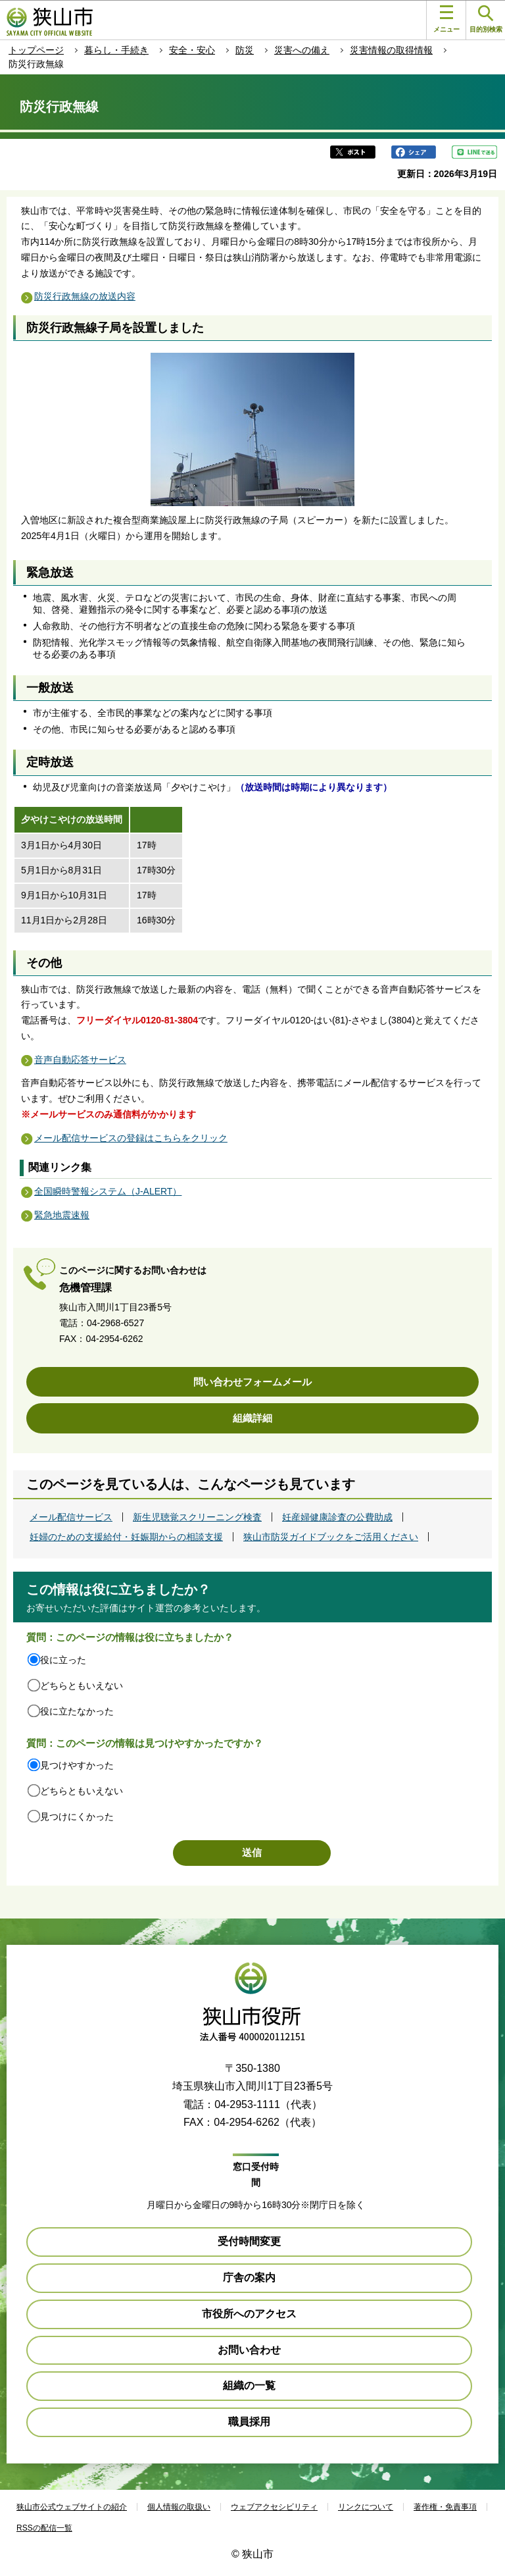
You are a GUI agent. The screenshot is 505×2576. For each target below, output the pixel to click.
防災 (244, 50)
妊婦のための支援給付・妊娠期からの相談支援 (126, 1536)
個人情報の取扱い (178, 2507)
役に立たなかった (77, 1711)
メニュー (446, 19)
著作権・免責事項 (445, 2507)
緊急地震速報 (61, 1215)
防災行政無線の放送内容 (84, 296)
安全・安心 (192, 50)
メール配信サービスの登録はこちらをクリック (131, 1138)
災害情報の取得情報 (391, 50)
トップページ (36, 50)
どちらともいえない (81, 1685)
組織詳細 (252, 1418)
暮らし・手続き (116, 50)
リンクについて (365, 2507)
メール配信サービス (71, 1517)
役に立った (63, 1660)
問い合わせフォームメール (252, 1381)
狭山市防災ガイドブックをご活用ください (330, 1536)
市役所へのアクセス (249, 2313)
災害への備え (301, 50)
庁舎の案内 (249, 2277)
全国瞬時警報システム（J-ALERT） (108, 1191)
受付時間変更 (249, 2241)
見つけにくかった (77, 1816)
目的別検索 (485, 19)
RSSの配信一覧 (44, 2528)
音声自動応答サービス (80, 1059)
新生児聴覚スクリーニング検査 (197, 1517)
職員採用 (249, 2421)
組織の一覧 (249, 2385)
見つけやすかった (77, 1765)
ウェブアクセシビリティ (274, 2507)
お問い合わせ (249, 2350)
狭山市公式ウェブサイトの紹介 (71, 2507)
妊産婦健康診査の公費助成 (337, 1517)
